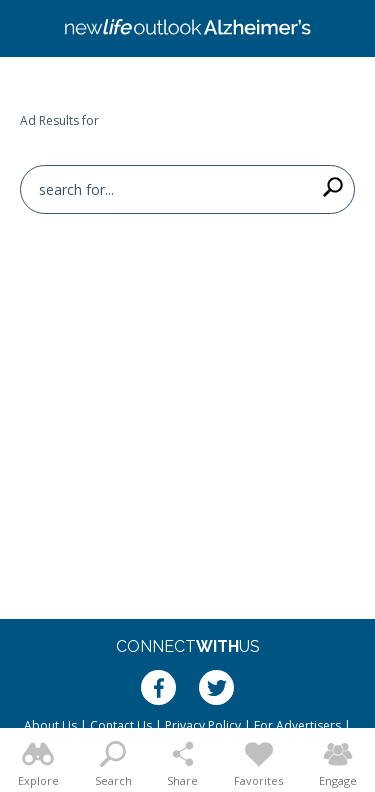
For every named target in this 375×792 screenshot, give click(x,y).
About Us (50, 725)
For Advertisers (297, 725)
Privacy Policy (203, 725)
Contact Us (121, 725)
